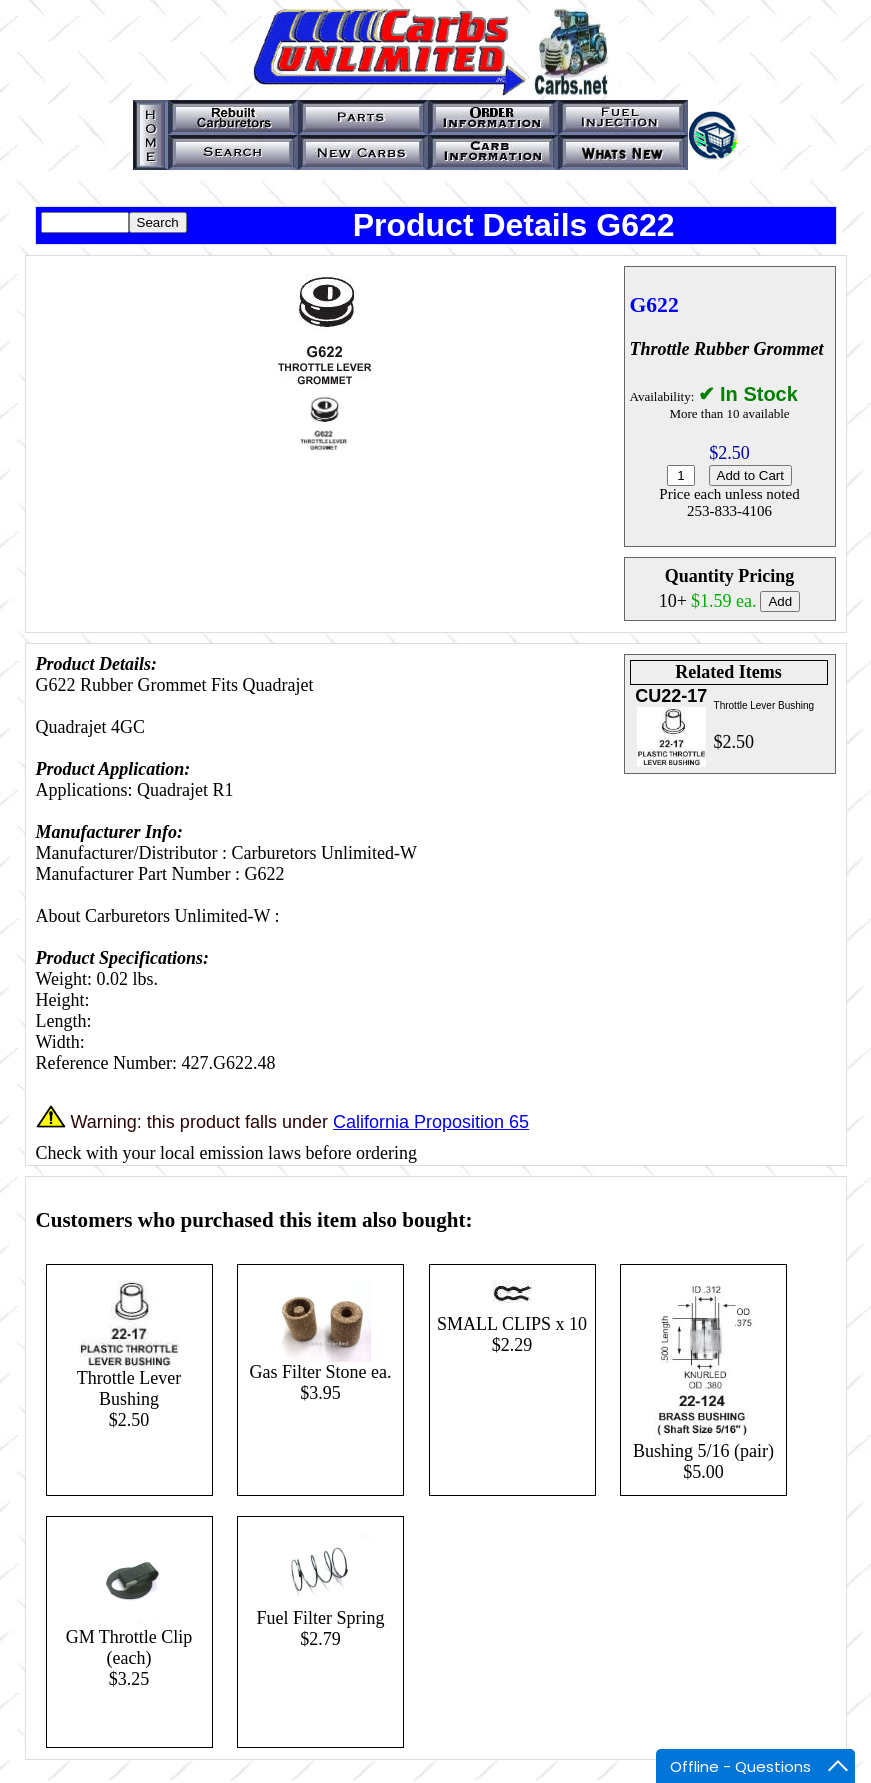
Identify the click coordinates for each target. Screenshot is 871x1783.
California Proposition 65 (431, 1122)
